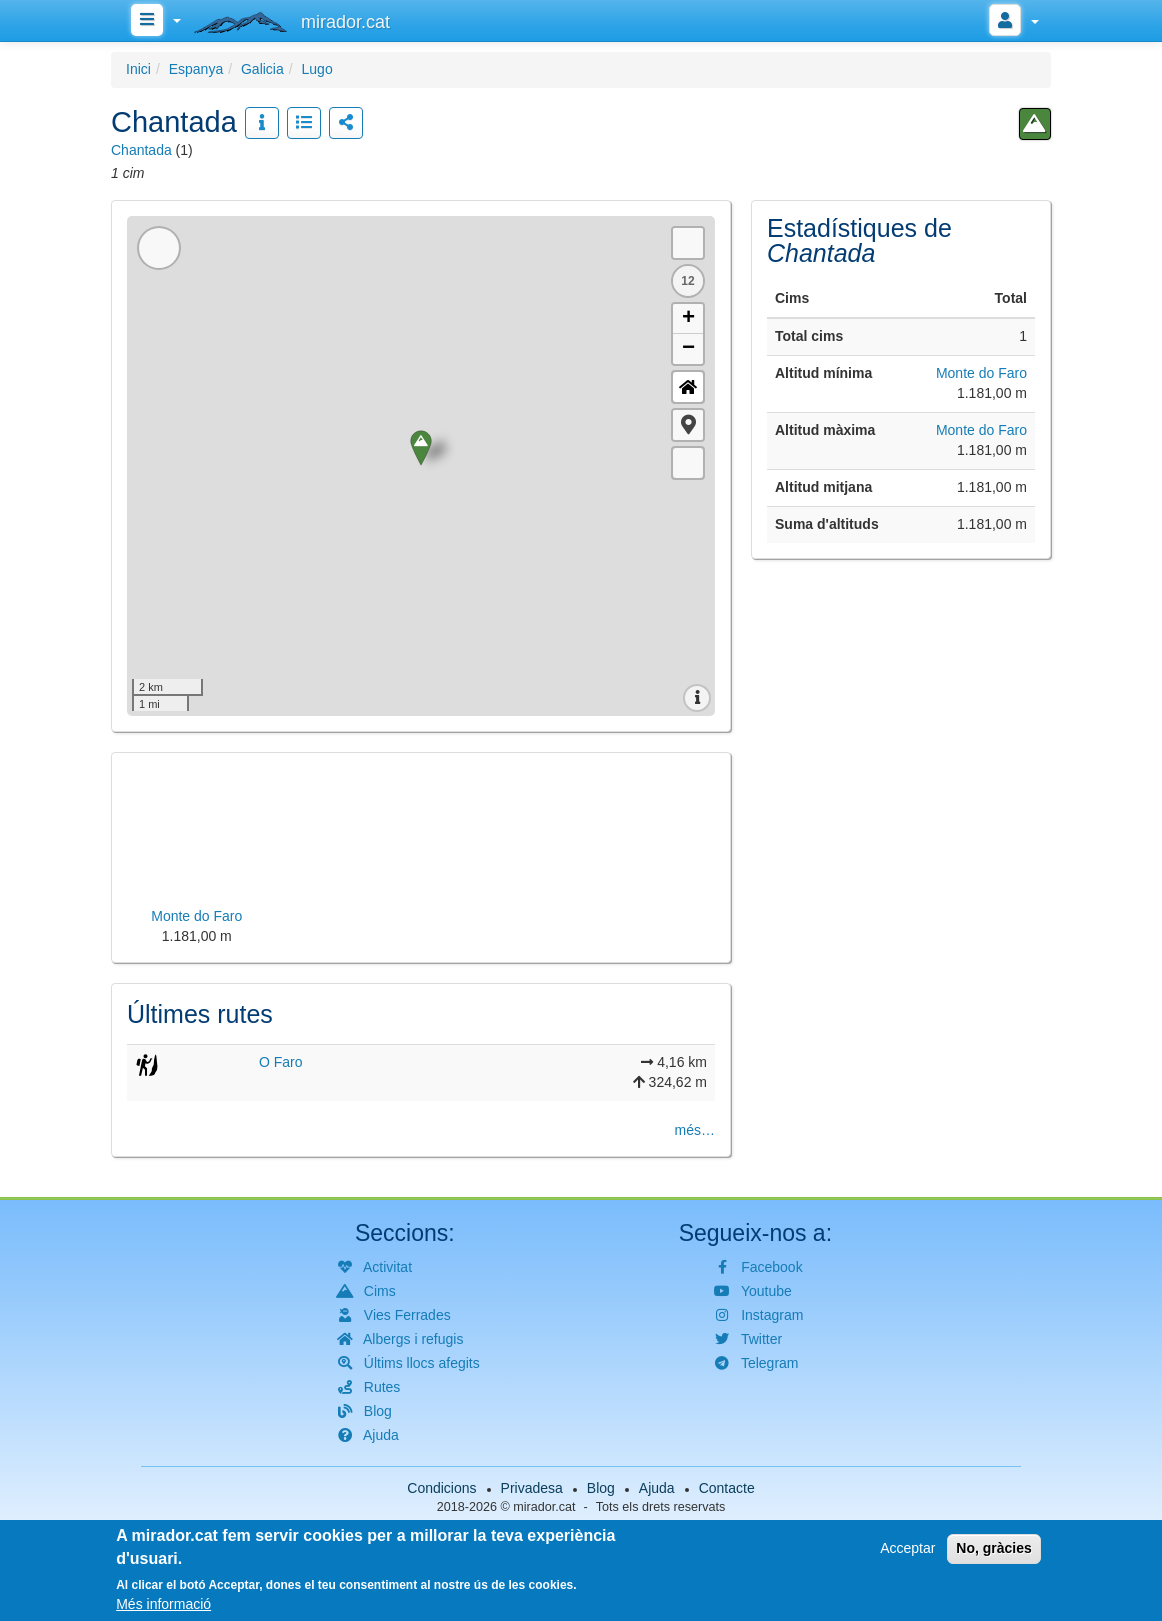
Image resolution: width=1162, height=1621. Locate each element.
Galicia (262, 69)
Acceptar (907, 1548)
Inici (138, 69)
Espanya (196, 69)
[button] (688, 425)
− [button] (688, 349)
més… (695, 1130)
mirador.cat (544, 1507)
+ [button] (688, 319)
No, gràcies (993, 1548)
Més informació (163, 1604)
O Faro (281, 1062)
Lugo (317, 69)
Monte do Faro (981, 373)
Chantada (141, 150)
